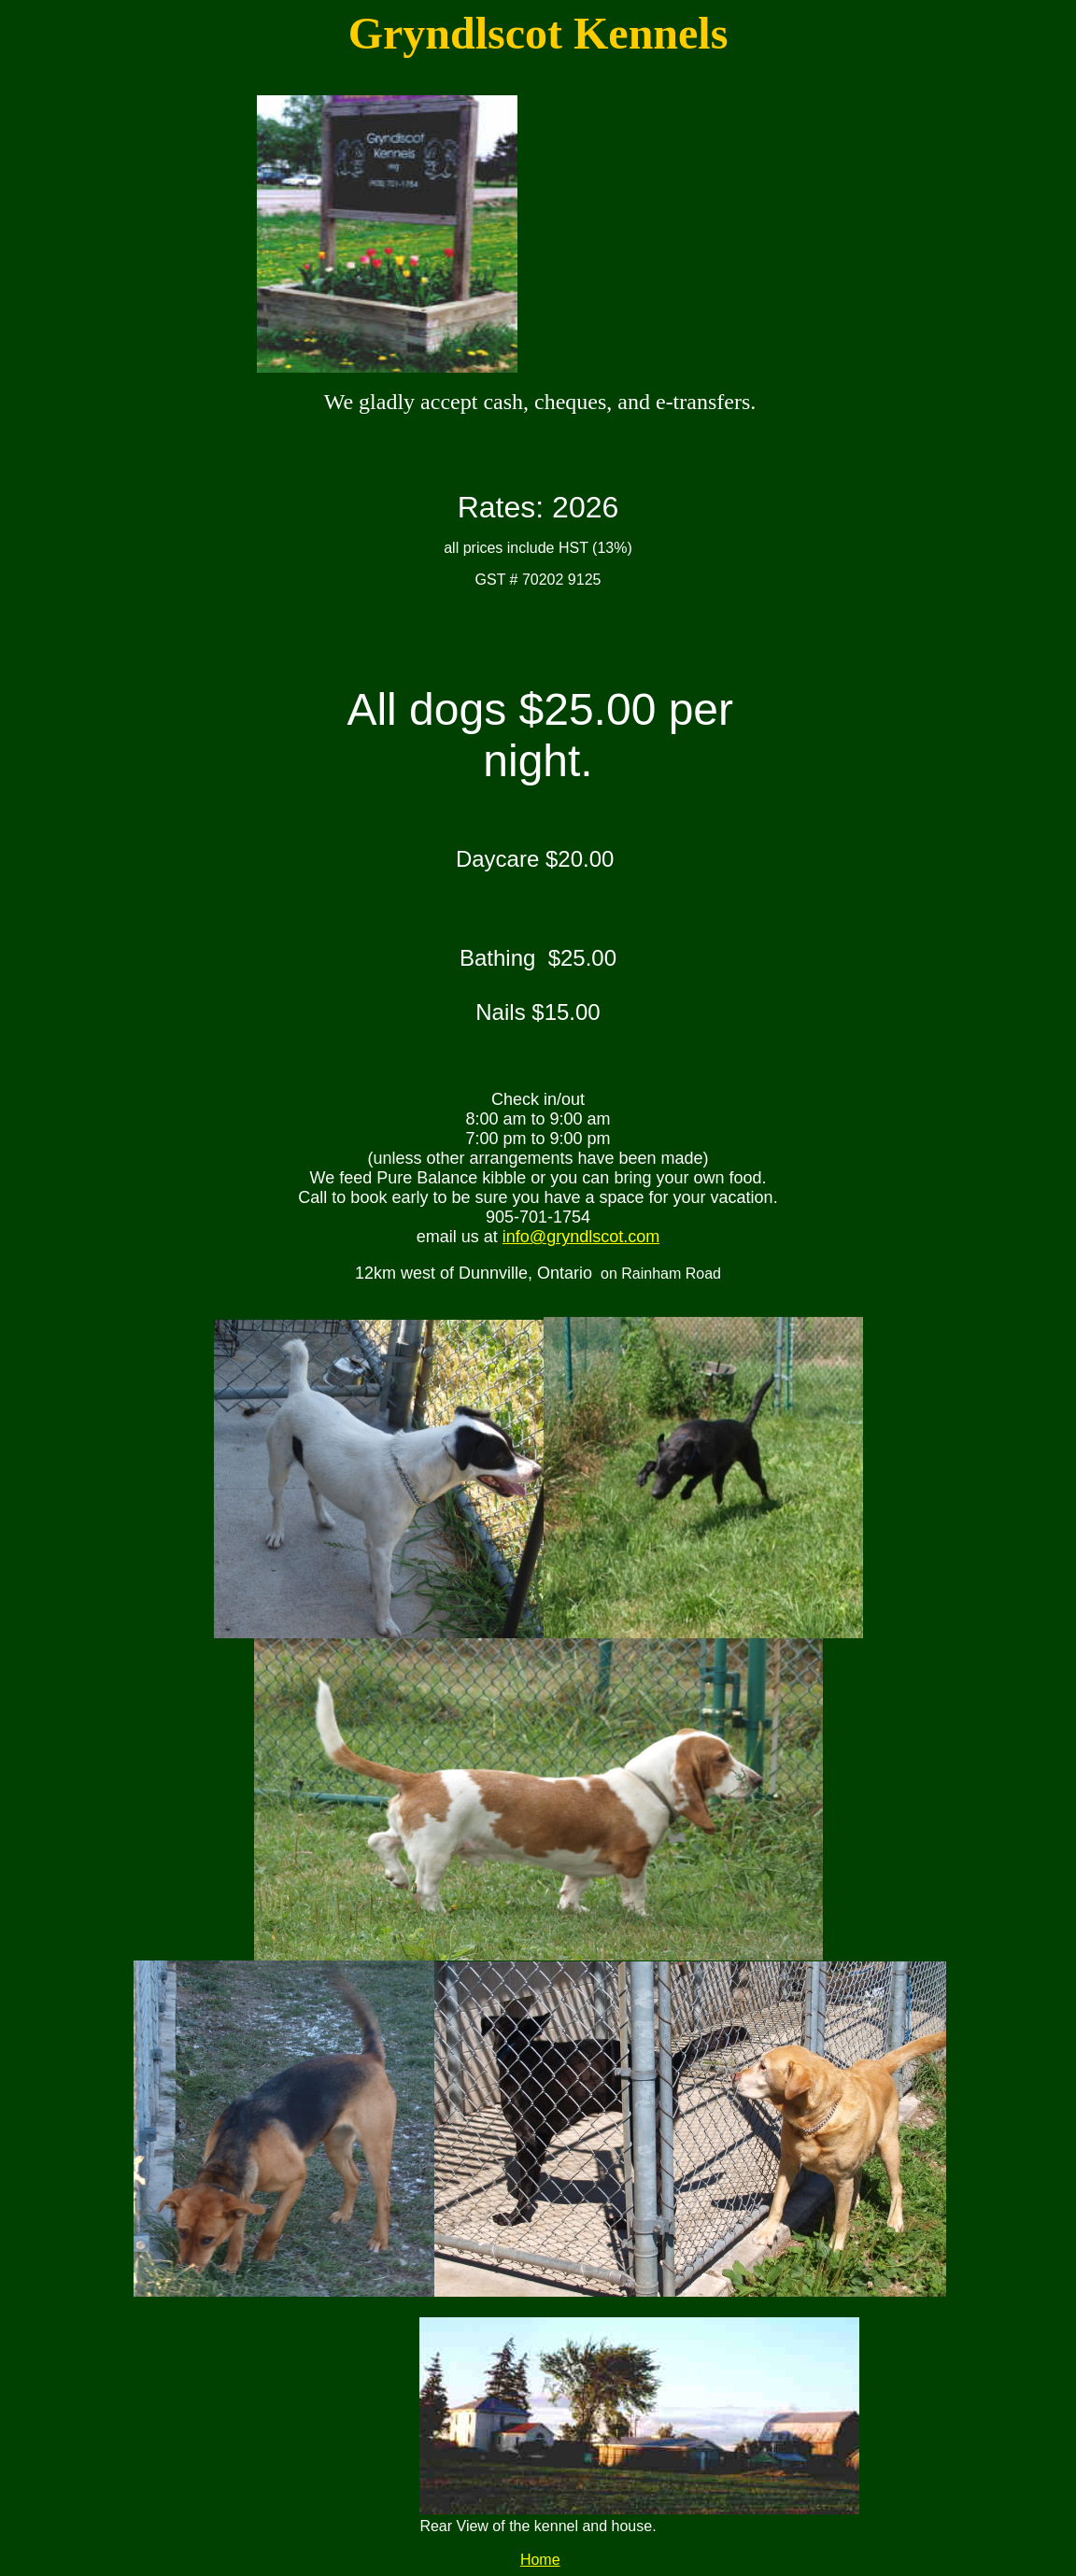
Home (540, 2560)
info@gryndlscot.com (581, 1236)
